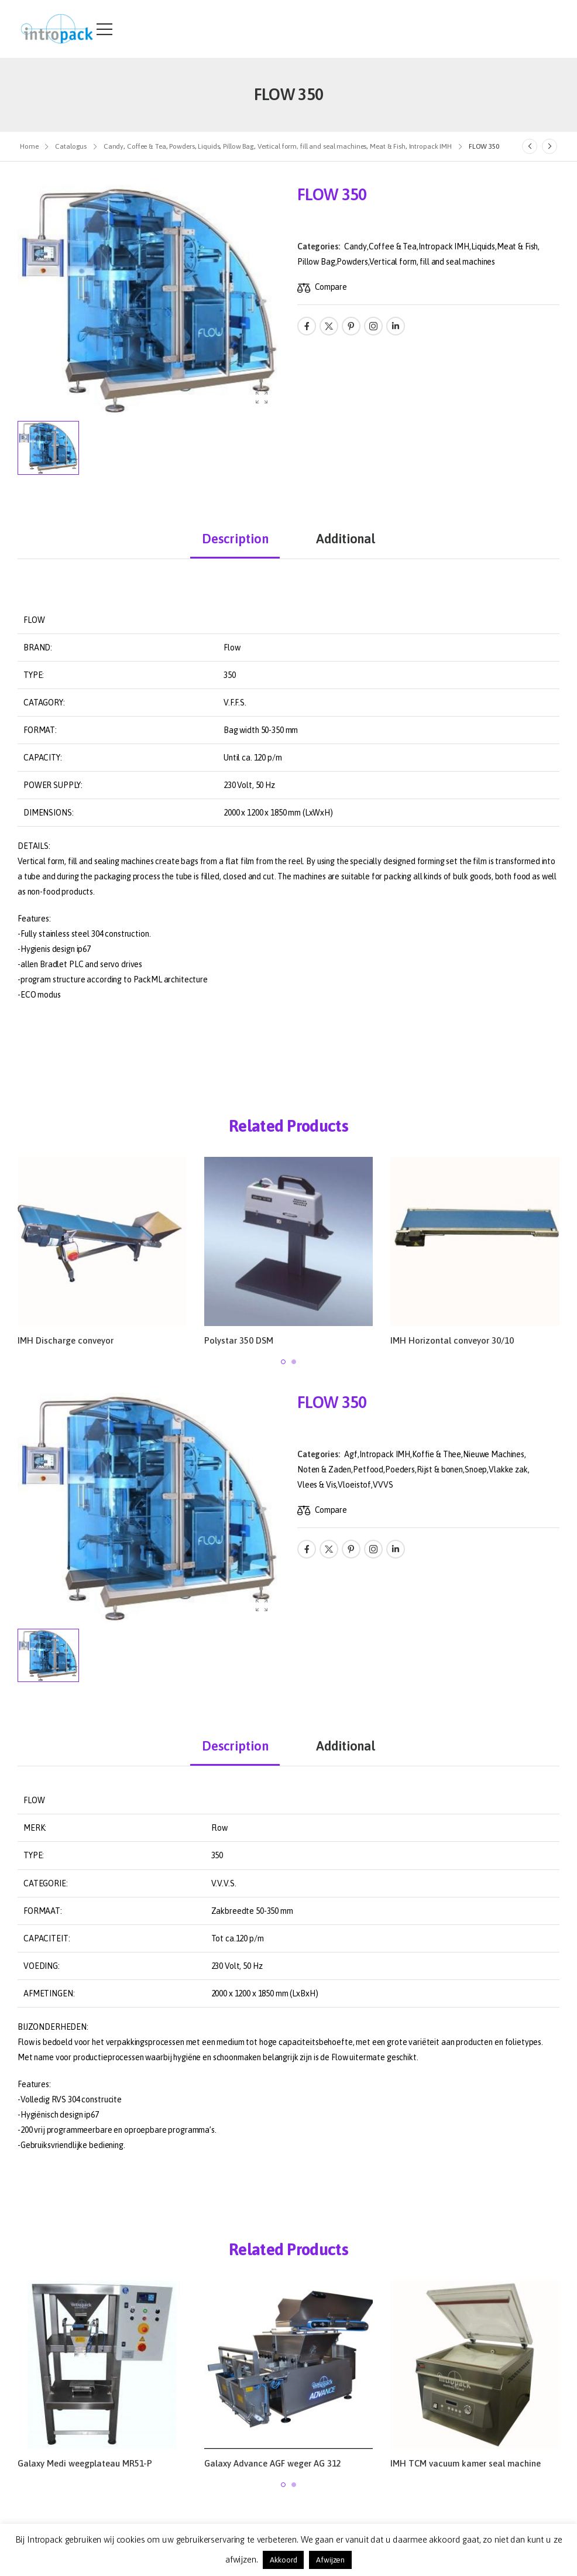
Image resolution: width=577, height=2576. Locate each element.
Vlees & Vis (316, 1484)
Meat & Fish (517, 246)
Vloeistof (354, 1484)
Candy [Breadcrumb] (113, 146)
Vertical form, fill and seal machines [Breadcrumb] (312, 146)
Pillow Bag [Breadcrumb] (238, 146)
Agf (351, 1454)
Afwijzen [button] (330, 2560)
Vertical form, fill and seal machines (432, 261)
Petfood (368, 1469)
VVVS (383, 1484)
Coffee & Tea (393, 246)
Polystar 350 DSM (238, 1340)
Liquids (483, 246)
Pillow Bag (316, 261)
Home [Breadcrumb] (29, 146)
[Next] (549, 146)
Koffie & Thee (436, 1454)
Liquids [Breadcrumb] (208, 146)
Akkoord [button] (283, 2560)
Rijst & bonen (440, 1469)
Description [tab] (235, 538)
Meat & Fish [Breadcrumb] (388, 146)
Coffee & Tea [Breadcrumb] (146, 146)
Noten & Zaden (324, 1469)
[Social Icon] (306, 326)
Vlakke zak (508, 1469)
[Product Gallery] (261, 397)
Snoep (476, 1469)
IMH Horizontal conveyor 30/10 (452, 1340)
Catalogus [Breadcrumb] (71, 146)
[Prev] (530, 146)
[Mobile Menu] (104, 29)
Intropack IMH (443, 246)
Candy (355, 246)
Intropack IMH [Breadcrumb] (430, 146)
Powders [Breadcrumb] (181, 146)
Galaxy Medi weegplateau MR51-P (85, 2463)
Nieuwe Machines (493, 1454)
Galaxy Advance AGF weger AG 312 (272, 2463)
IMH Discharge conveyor (66, 1340)
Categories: (318, 246)
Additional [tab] (345, 538)
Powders (352, 261)
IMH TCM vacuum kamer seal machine (465, 2463)
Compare (331, 287)
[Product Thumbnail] (149, 300)
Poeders (400, 1469)
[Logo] (57, 29)
